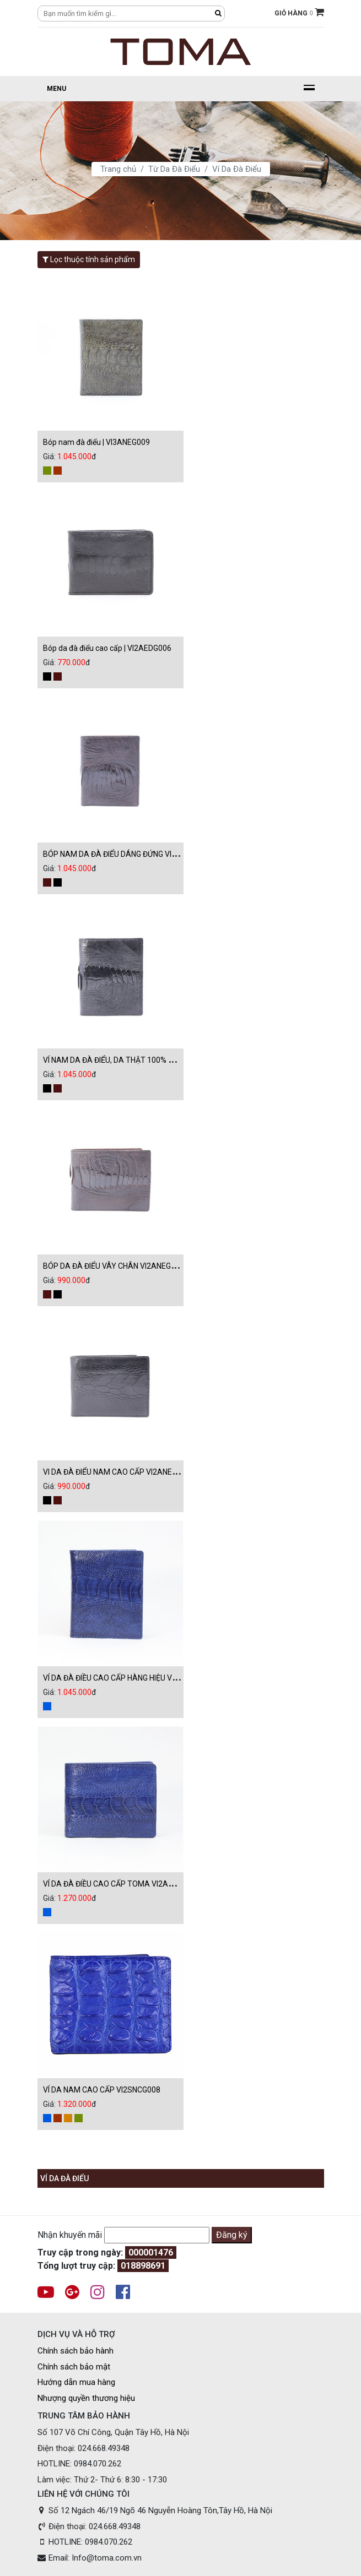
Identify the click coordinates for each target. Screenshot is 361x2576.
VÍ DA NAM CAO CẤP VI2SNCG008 (101, 2089)
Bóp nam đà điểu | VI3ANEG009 (96, 442)
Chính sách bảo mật (73, 2367)
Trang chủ (118, 169)
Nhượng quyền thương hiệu (86, 2398)
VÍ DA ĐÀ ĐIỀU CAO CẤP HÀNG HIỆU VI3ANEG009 (127, 1677)
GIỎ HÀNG (299, 12)
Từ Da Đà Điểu (174, 169)
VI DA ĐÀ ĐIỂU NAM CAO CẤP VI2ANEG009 (116, 1472)
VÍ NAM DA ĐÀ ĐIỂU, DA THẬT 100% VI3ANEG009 (127, 1060)
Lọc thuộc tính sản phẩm (88, 259)
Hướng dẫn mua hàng (76, 2382)
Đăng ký (231, 2235)
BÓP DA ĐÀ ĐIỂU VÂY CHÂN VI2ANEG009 (113, 1266)
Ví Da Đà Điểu (236, 169)
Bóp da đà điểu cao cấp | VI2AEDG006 (107, 648)
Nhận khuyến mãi (69, 2235)
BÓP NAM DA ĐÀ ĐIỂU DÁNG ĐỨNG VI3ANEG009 (126, 854)
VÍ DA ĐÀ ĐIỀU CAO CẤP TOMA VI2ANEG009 (119, 1883)
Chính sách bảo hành (75, 2351)
